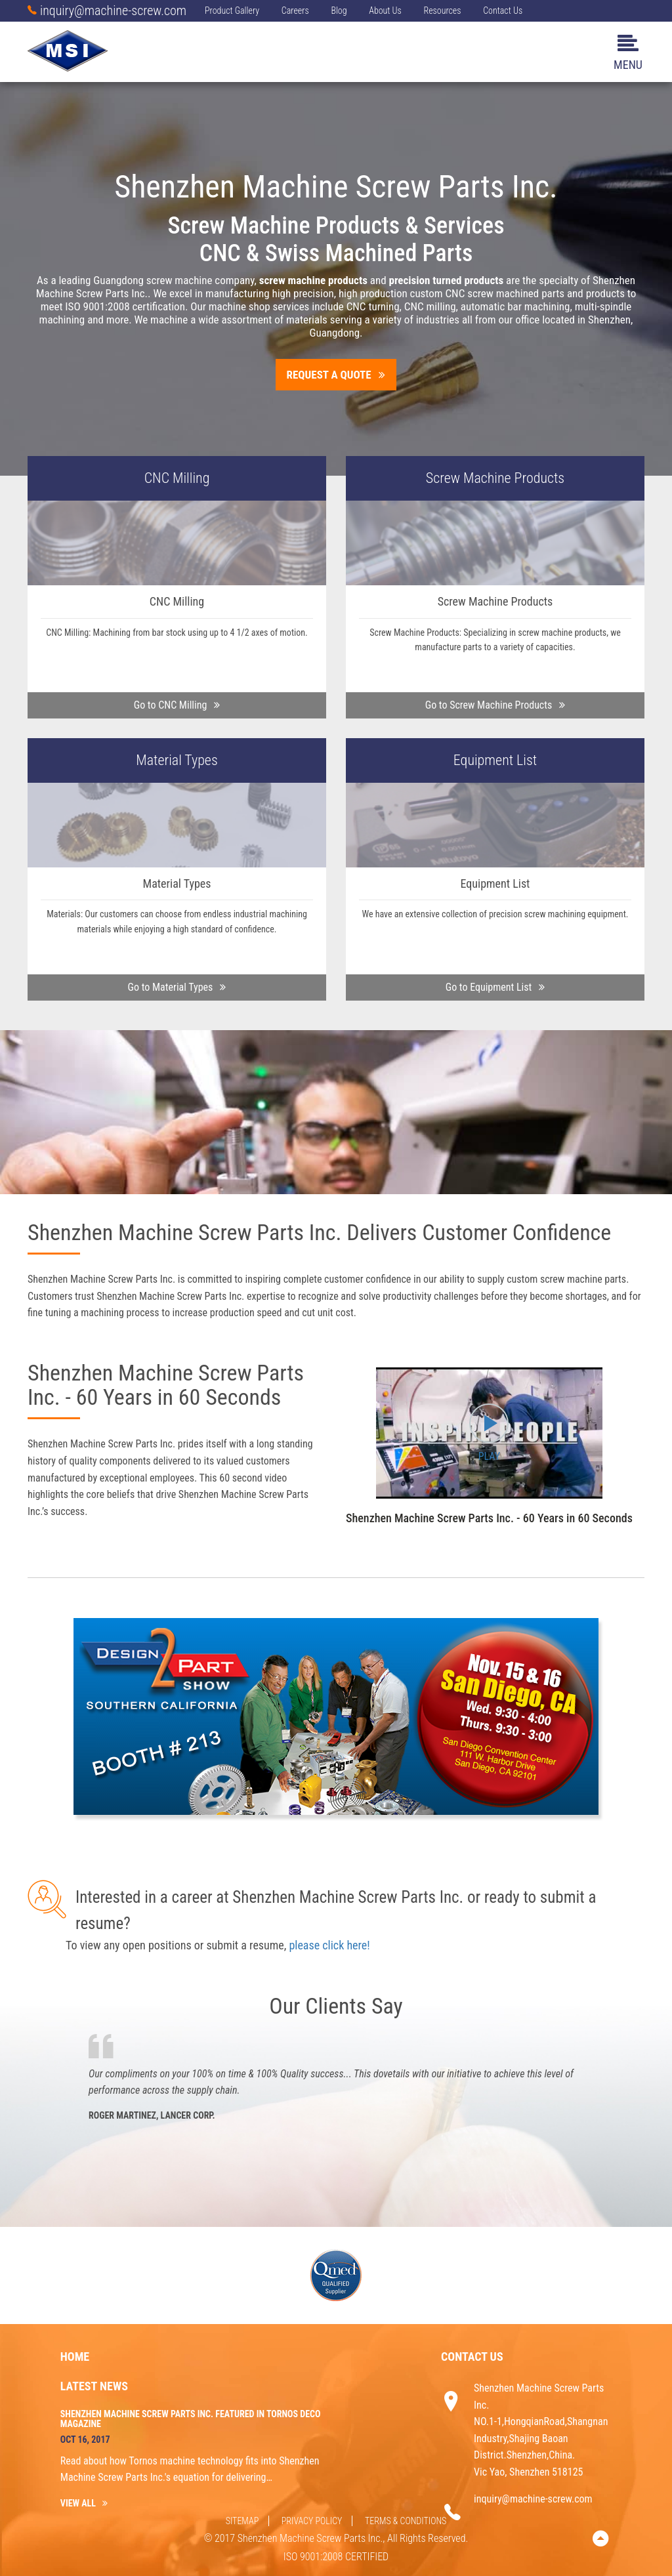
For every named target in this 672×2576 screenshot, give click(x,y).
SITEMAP (242, 2521)
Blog (338, 10)
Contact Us (502, 10)
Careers (295, 10)
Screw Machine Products (495, 478)
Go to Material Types (177, 987)
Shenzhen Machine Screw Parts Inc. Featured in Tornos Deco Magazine (190, 2419)
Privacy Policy (312, 2521)
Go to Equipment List (495, 987)
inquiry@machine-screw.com (107, 10)
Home (74, 2356)
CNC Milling (177, 478)
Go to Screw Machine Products (495, 705)
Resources (442, 10)
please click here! (329, 1945)
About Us (385, 10)
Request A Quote (336, 374)
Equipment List (495, 760)
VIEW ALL (84, 2503)
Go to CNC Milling (177, 705)
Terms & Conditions (405, 2521)
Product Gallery (232, 10)
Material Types (177, 760)
